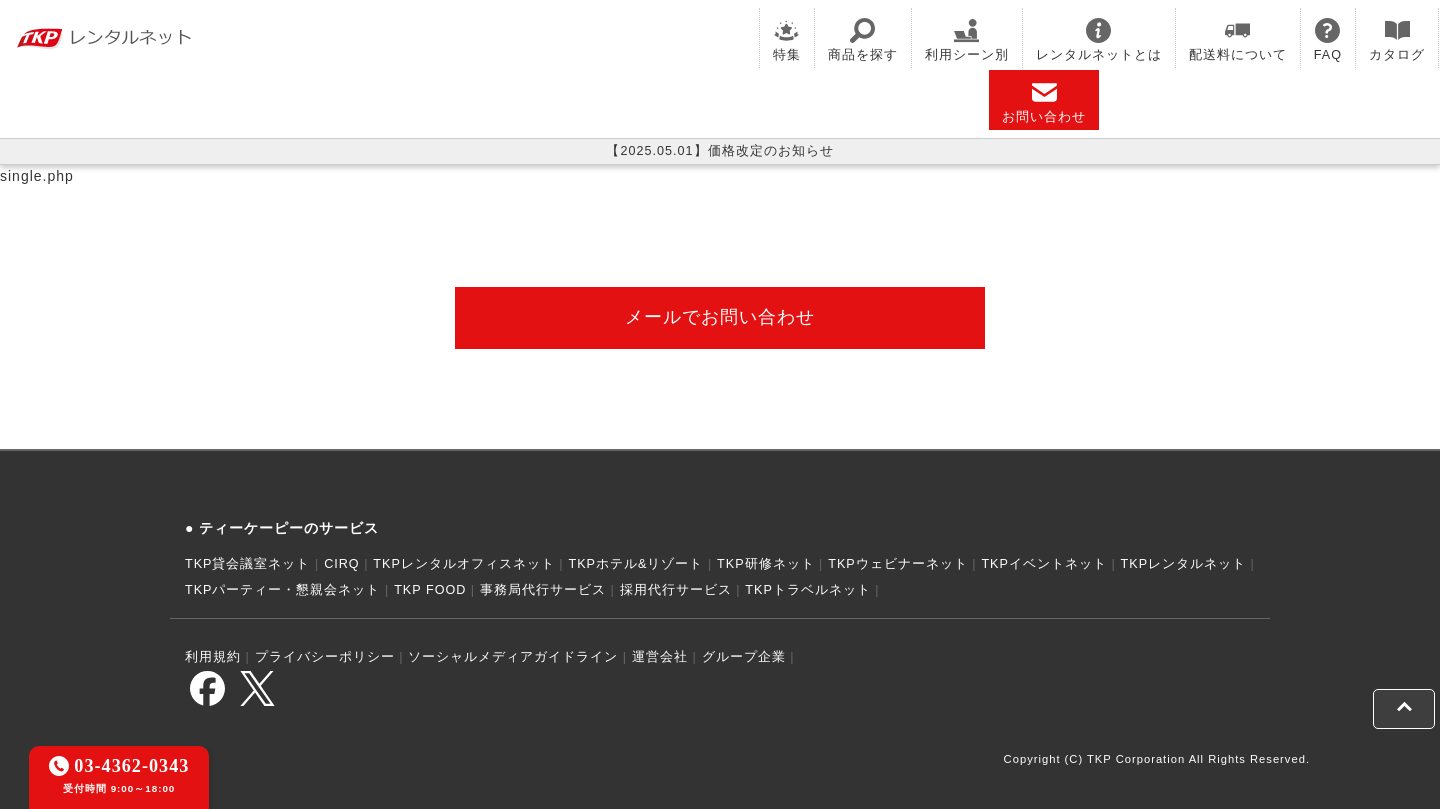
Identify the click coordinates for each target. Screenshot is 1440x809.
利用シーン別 (967, 40)
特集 (787, 40)
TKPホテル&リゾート (636, 564)
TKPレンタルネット (1184, 564)
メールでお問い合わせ (720, 317)
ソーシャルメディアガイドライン (513, 657)
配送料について (1238, 40)
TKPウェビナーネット (898, 564)
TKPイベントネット (1044, 564)
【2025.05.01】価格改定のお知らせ (719, 151)
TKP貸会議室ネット (248, 564)
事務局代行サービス (543, 590)
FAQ (1328, 40)
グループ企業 (744, 657)
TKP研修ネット (766, 564)
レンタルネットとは (1099, 40)
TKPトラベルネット (808, 590)
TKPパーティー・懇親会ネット (283, 590)
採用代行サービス (676, 590)
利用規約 (213, 657)
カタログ (1397, 40)
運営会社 (660, 657)
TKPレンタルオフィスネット (464, 564)
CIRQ (341, 564)
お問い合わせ (1044, 102)
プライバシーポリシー (325, 657)
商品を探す (863, 40)
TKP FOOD (430, 590)
